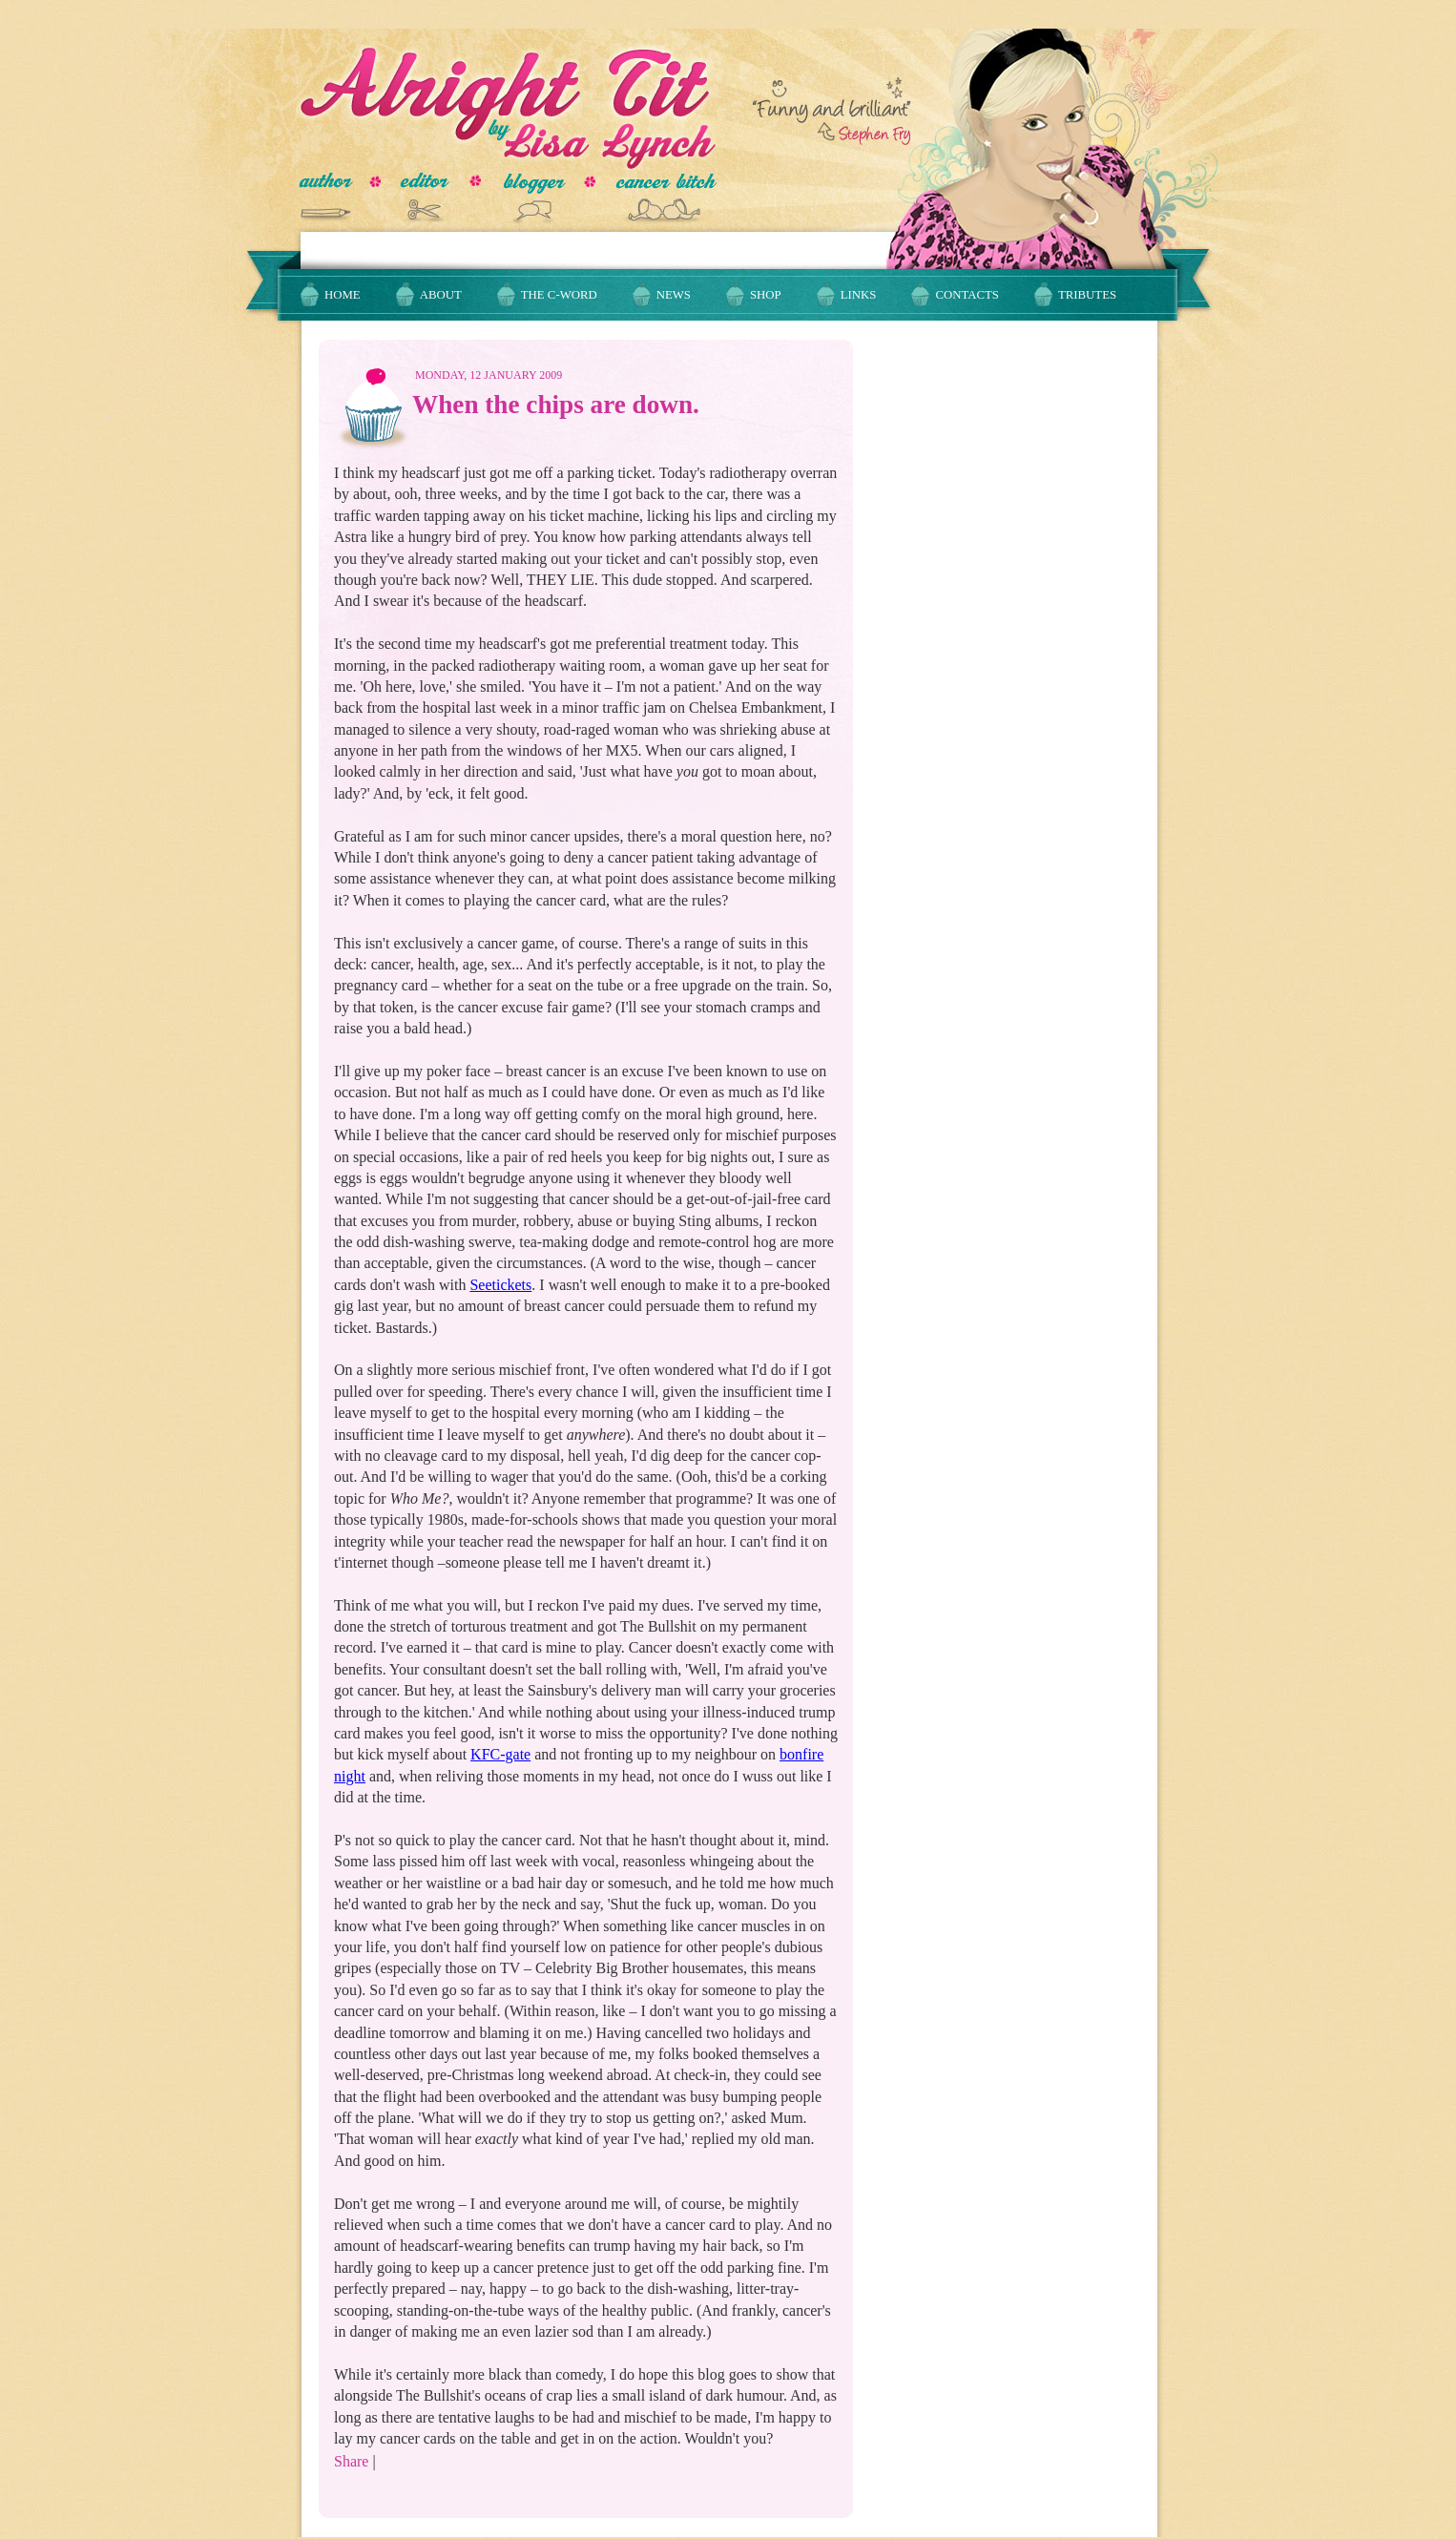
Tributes (1087, 295)
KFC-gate (500, 1754)
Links (859, 295)
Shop (765, 295)
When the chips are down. (555, 404)
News (673, 295)
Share (351, 2461)
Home (342, 295)
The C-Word (559, 295)
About (441, 295)
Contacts (967, 295)
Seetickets (500, 1285)
